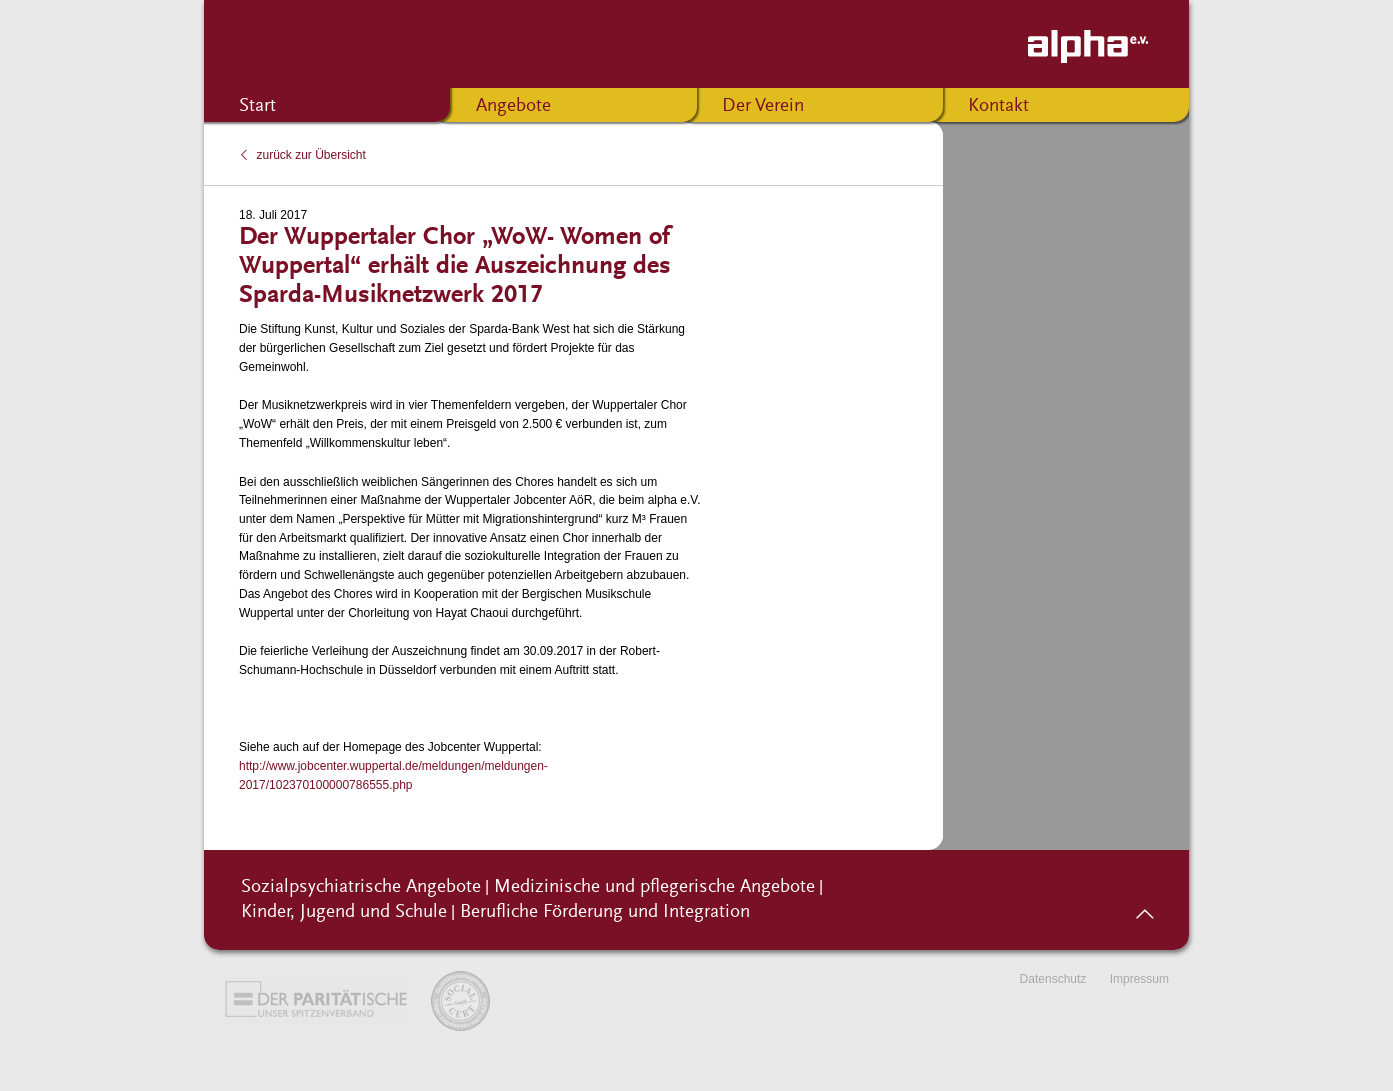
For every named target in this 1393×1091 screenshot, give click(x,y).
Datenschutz (1053, 979)
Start (257, 106)
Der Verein (763, 106)
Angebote (513, 106)
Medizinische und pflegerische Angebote (654, 887)
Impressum (1139, 979)
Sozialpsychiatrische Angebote (361, 887)
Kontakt (998, 106)
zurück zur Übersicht (311, 155)
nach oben (1144, 907)
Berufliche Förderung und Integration (605, 912)
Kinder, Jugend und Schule (344, 912)
